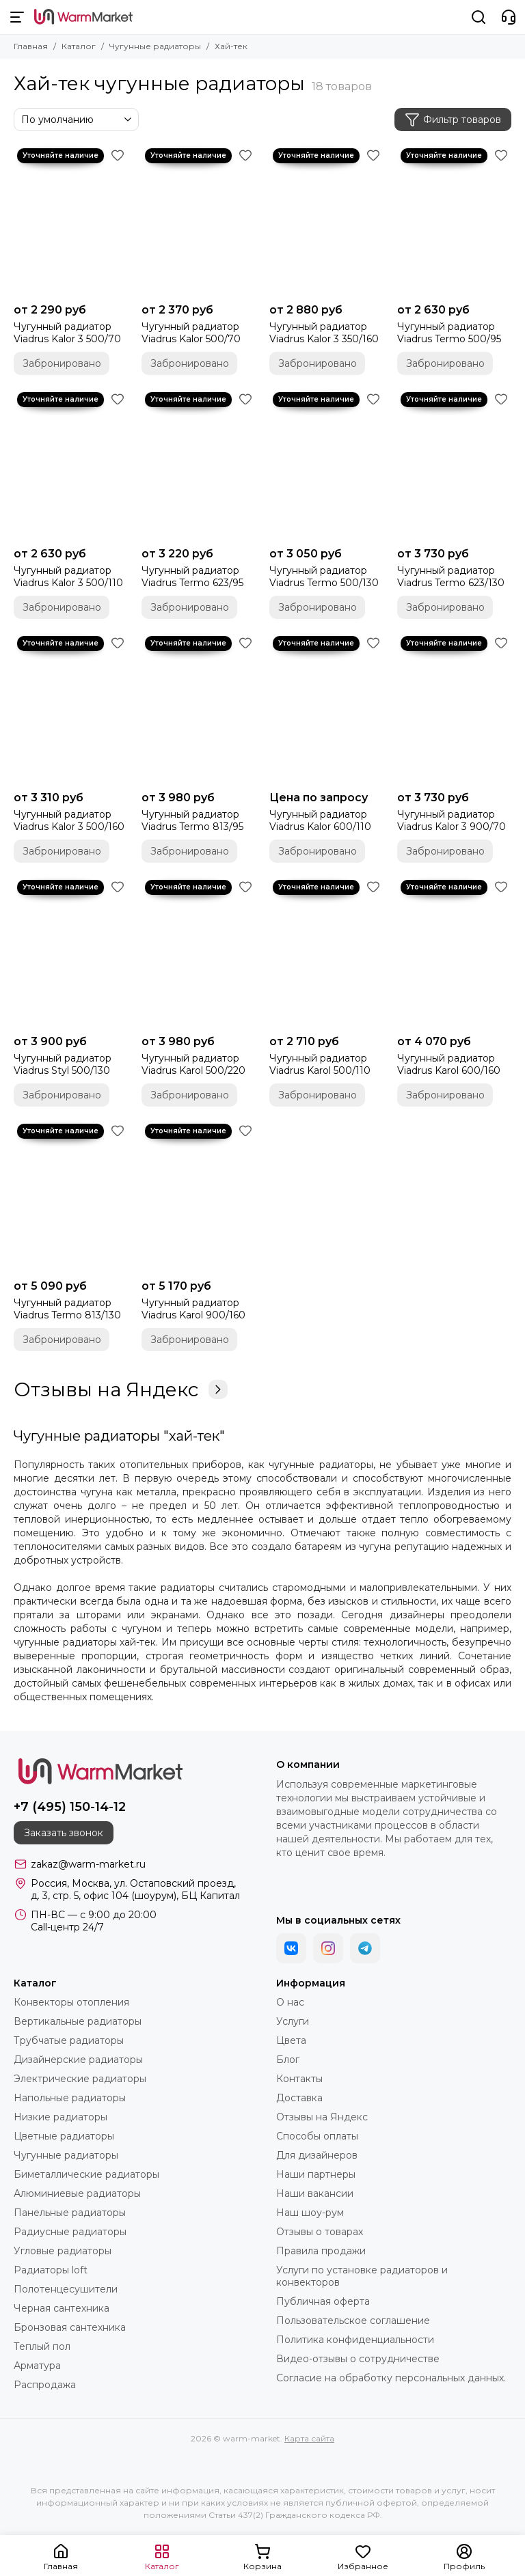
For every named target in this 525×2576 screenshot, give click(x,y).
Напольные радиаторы (70, 2098)
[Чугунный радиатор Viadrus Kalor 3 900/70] (454, 708)
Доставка (299, 2098)
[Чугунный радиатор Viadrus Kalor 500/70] (199, 220)
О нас (290, 2002)
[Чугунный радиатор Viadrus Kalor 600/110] (326, 708)
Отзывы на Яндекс (121, 1389)
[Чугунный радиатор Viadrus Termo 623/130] (454, 464)
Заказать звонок (63, 1833)
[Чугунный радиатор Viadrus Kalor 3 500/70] (71, 220)
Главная (31, 46)
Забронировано (62, 363)
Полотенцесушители (66, 2289)
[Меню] (17, 17)
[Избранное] (117, 155)
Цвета (291, 2040)
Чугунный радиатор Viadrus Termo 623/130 (450, 576)
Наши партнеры (315, 2174)
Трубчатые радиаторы (69, 2040)
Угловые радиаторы (62, 2251)
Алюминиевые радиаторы (77, 2193)
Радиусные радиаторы (70, 2232)
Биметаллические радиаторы (86, 2174)
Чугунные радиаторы (155, 46)
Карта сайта (309, 2438)
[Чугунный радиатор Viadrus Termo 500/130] (326, 464)
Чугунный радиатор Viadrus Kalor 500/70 (191, 332)
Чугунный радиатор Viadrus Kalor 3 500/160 (69, 820)
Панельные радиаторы (70, 2212)
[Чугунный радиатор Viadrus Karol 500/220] (199, 952)
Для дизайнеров (317, 2155)
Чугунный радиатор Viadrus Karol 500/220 (193, 1064)
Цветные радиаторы (64, 2136)
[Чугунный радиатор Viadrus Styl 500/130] (71, 952)
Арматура (37, 2365)
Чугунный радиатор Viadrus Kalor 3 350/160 (324, 332)
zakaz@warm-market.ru (88, 1864)
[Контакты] (509, 17)
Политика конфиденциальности (355, 2339)
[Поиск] (478, 17)
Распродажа (45, 2385)
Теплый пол (42, 2346)
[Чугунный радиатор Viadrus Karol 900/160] (199, 1196)
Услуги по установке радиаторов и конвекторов (362, 2276)
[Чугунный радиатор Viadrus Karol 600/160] (454, 952)
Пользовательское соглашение (353, 2320)
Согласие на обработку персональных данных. (391, 2378)
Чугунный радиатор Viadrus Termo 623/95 (192, 576)
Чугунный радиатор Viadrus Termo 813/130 (67, 1309)
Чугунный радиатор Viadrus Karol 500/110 (320, 1064)
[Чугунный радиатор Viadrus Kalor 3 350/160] (326, 220)
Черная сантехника (61, 2308)
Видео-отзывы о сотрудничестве (358, 2359)
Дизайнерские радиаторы (78, 2059)
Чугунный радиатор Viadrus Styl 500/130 (62, 1064)
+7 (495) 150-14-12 (70, 1806)
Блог (287, 2059)
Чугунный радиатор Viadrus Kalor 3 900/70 (451, 820)
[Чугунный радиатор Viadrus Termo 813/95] (199, 708)
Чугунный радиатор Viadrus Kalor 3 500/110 (68, 576)
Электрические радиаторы (80, 2079)
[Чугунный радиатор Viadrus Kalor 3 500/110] (71, 464)
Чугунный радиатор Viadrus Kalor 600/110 (320, 820)
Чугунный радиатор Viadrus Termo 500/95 (449, 332)
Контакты (299, 2079)
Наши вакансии (314, 2193)
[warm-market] (83, 17)
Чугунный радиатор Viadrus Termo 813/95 (192, 820)
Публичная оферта (323, 2301)
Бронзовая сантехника (70, 2327)
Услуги (292, 2021)
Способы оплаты (317, 2136)
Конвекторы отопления (71, 2002)
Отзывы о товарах (319, 2232)
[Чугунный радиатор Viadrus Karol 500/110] (326, 952)
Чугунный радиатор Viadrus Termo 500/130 (324, 576)
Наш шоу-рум (310, 2212)
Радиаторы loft (51, 2270)
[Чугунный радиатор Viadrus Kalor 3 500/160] (71, 708)
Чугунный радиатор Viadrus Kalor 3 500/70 (67, 332)
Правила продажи (321, 2251)
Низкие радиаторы (60, 2117)
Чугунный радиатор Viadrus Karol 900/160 (193, 1309)
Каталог (79, 46)
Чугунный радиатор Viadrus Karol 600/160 (448, 1064)
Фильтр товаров (453, 119)
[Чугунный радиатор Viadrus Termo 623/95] (199, 464)
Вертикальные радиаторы (78, 2021)
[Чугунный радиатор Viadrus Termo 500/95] (454, 220)
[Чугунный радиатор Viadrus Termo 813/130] (71, 1196)
